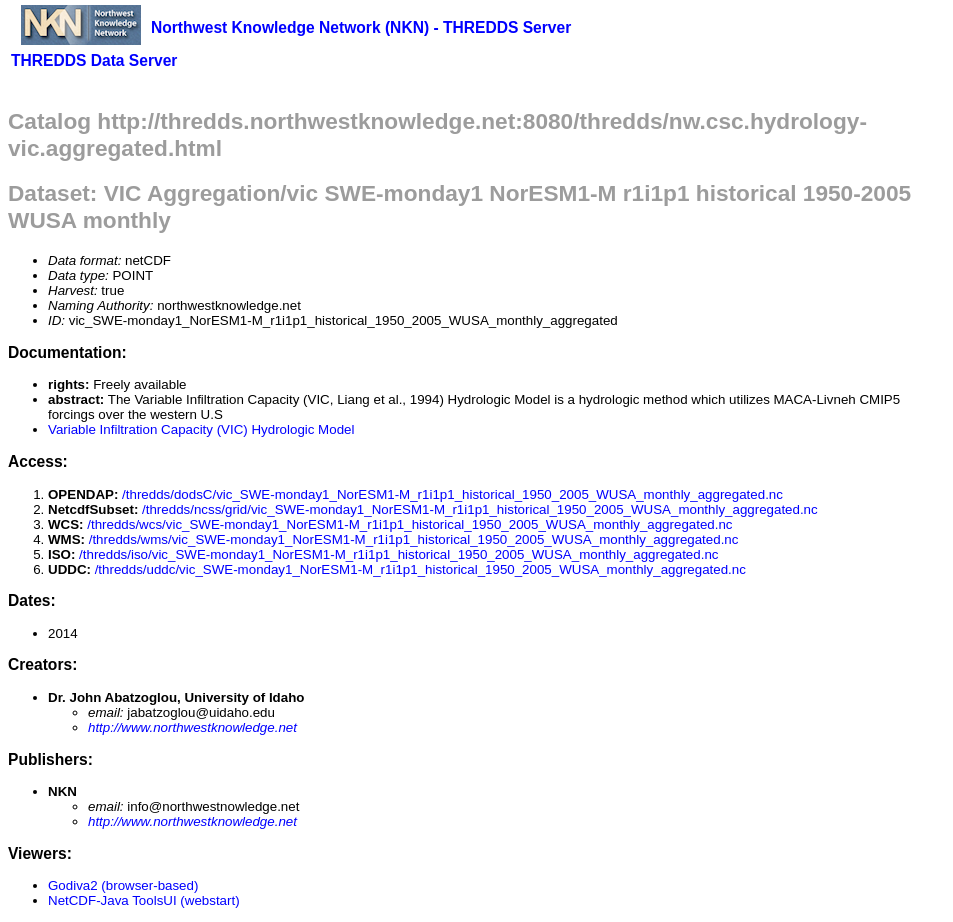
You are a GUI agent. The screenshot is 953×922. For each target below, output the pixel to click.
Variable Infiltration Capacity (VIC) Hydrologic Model (201, 429)
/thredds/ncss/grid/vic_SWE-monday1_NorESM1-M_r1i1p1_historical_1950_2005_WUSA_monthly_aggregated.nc (480, 509)
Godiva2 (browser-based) (123, 885)
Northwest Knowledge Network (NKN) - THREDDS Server (361, 27)
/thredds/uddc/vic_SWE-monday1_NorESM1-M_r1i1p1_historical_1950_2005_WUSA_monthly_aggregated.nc (420, 569)
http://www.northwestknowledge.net (192, 727)
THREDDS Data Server (94, 60)
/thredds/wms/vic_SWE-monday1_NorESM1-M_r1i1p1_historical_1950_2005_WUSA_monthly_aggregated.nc (414, 539)
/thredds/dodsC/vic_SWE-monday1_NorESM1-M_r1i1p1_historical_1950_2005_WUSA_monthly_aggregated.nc (452, 494)
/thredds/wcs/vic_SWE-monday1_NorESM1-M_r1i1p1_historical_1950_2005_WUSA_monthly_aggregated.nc (409, 524)
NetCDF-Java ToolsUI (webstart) (144, 900)
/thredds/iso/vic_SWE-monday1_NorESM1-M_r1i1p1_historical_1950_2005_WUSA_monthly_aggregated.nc (398, 554)
